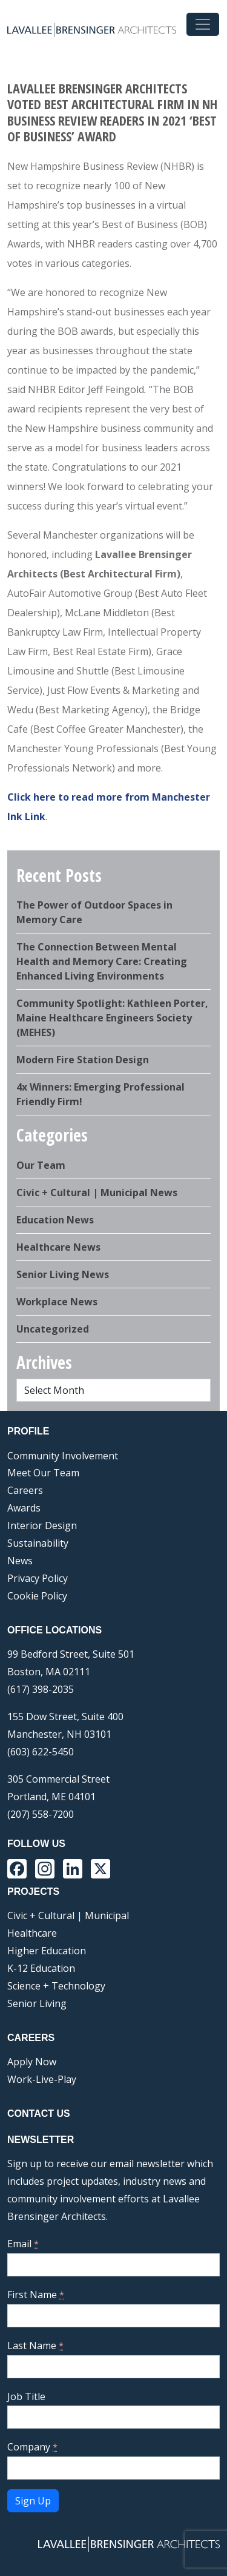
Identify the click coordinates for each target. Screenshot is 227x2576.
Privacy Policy (37, 1578)
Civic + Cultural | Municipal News (96, 1192)
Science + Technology (56, 1986)
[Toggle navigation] (203, 24)
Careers (25, 1490)
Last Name (35, 2345)
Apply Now (31, 2061)
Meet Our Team (43, 1472)
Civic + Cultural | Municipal (68, 1915)
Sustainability (37, 1543)
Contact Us (38, 2113)
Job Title (26, 2396)
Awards (24, 1508)
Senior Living (37, 2003)
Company (32, 2446)
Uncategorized (52, 1329)
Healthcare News (58, 1247)
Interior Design (42, 1525)
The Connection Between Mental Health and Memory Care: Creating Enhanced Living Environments (101, 961)
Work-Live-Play (41, 2079)
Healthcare (32, 1933)
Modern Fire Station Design (82, 1059)
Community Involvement (62, 1455)
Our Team (40, 1165)
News (20, 1560)
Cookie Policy (37, 1595)
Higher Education (46, 1950)
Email (23, 2243)
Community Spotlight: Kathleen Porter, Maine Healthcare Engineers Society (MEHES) (112, 1018)
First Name (35, 2294)
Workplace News (56, 1301)
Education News (55, 1219)
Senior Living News (62, 1274)
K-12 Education (41, 1968)
